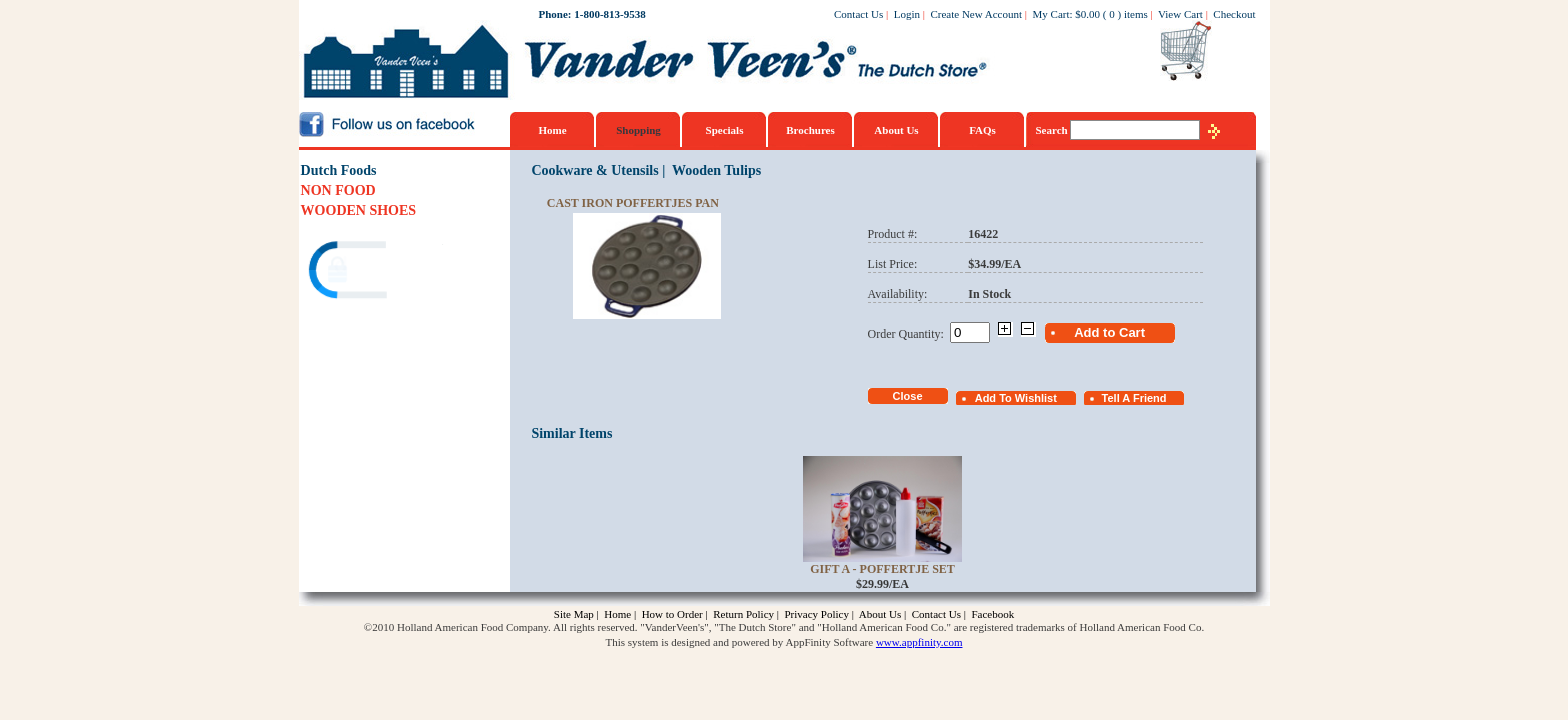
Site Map (574, 614)
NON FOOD (338, 190)
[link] (378, 272)
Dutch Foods (339, 170)
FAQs (982, 130)
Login (907, 14)
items (1136, 14)
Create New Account (976, 14)
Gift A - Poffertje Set (882, 569)
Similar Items (571, 433)
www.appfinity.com (919, 642)
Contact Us (858, 14)
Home (552, 130)
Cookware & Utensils (594, 170)
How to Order (672, 614)
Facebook (992, 614)
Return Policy (743, 614)
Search (1053, 130)
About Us (896, 130)
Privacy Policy (816, 614)
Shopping (638, 130)
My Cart (1051, 14)
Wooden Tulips (716, 170)
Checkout (1234, 14)
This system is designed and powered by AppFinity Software (740, 642)
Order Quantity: (909, 334)
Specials (725, 130)
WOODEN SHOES (359, 210)
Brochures (810, 130)
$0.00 (1087, 14)
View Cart (1180, 14)
